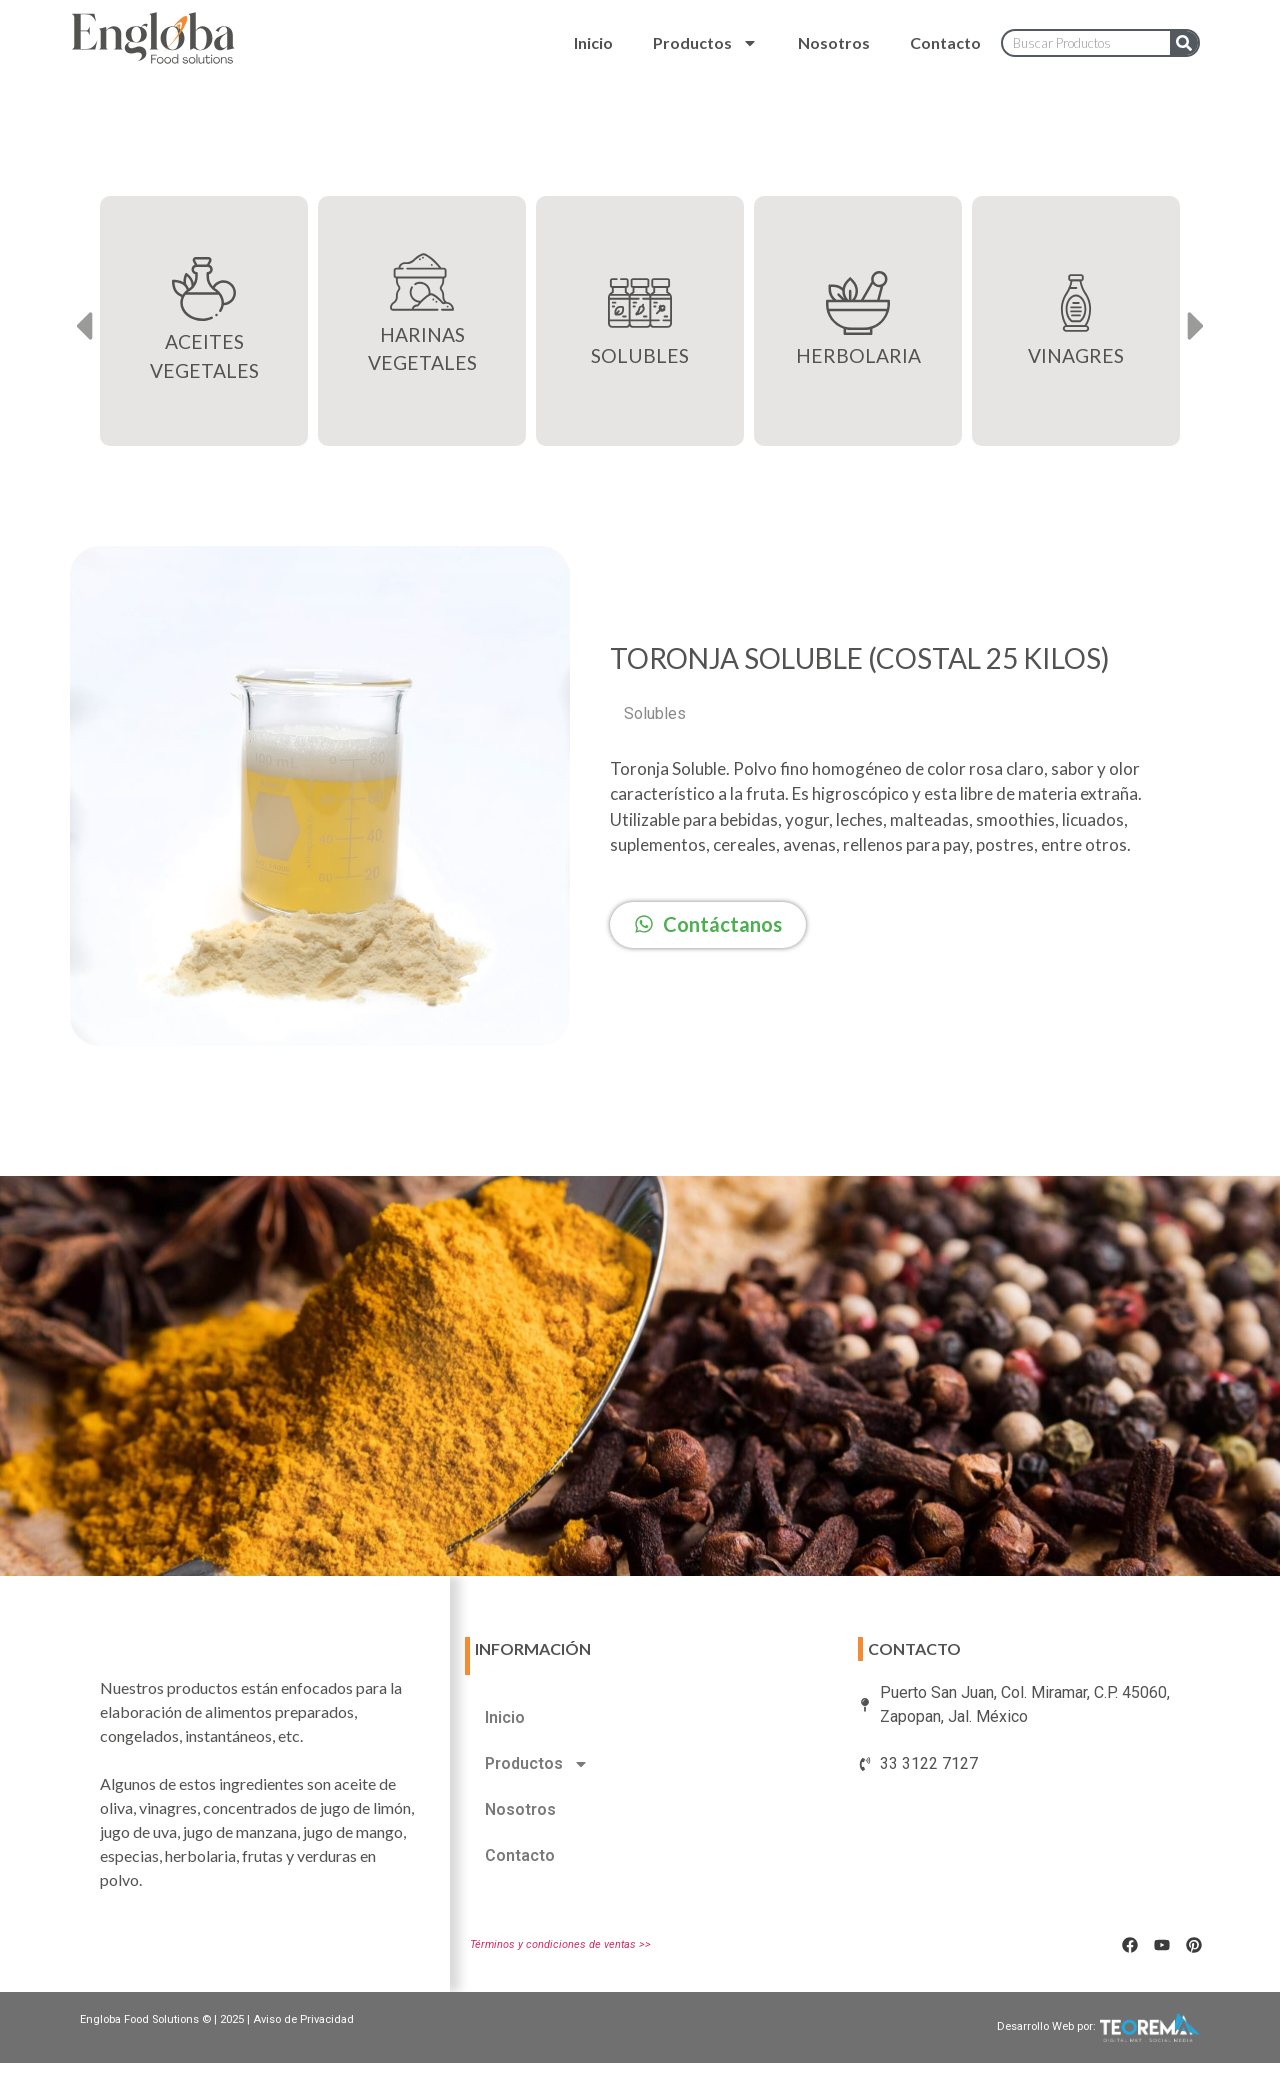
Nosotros (834, 42)
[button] (83, 326)
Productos (705, 43)
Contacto (945, 42)
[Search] (1184, 43)
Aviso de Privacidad (303, 2019)
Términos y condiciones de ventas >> (560, 1944)
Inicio (593, 42)
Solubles (655, 713)
